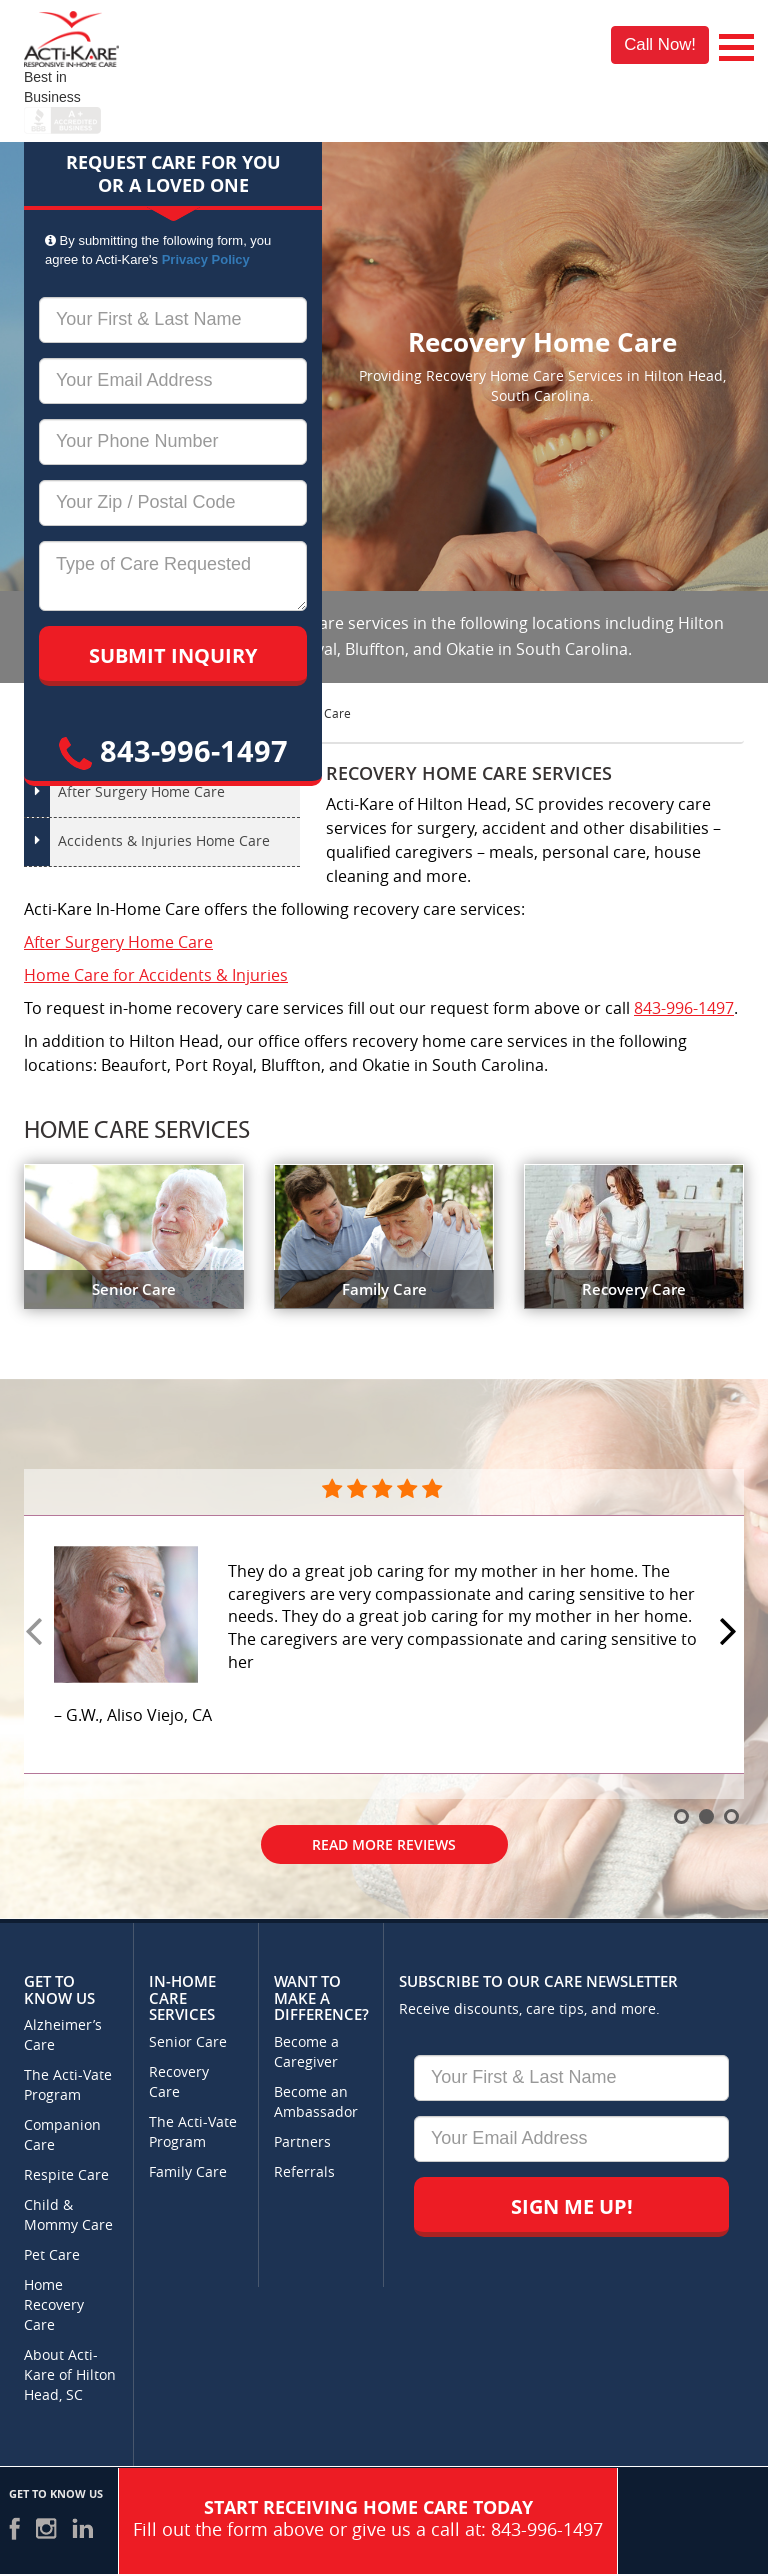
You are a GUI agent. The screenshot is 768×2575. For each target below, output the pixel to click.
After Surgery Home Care (141, 792)
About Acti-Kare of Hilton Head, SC (70, 2375)
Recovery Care (179, 2082)
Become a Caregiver (306, 2052)
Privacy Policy (206, 259)
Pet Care (52, 2255)
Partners (302, 2142)
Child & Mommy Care (68, 2215)
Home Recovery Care (54, 2305)
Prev (37, 1633)
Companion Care (62, 2135)
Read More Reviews (384, 1844)
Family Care (188, 2172)
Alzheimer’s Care (63, 2035)
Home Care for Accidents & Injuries (156, 975)
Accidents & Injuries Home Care (164, 841)
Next (731, 1633)
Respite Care (66, 2175)
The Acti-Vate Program (68, 2085)
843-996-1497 (173, 750)
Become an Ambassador (316, 2102)
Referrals (304, 2172)
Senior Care (188, 2042)
